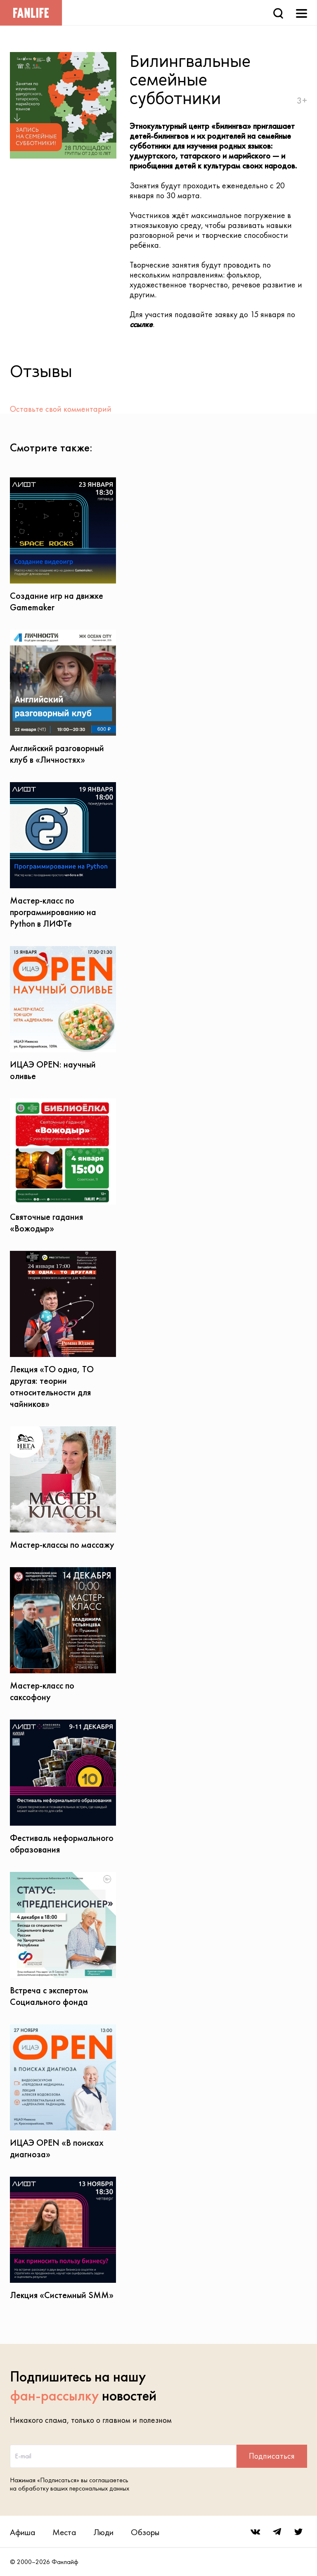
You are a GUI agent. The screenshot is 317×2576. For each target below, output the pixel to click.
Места (64, 2532)
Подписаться (272, 2455)
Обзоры (145, 2532)
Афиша (22, 2532)
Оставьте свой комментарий (60, 408)
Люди (103, 2532)
